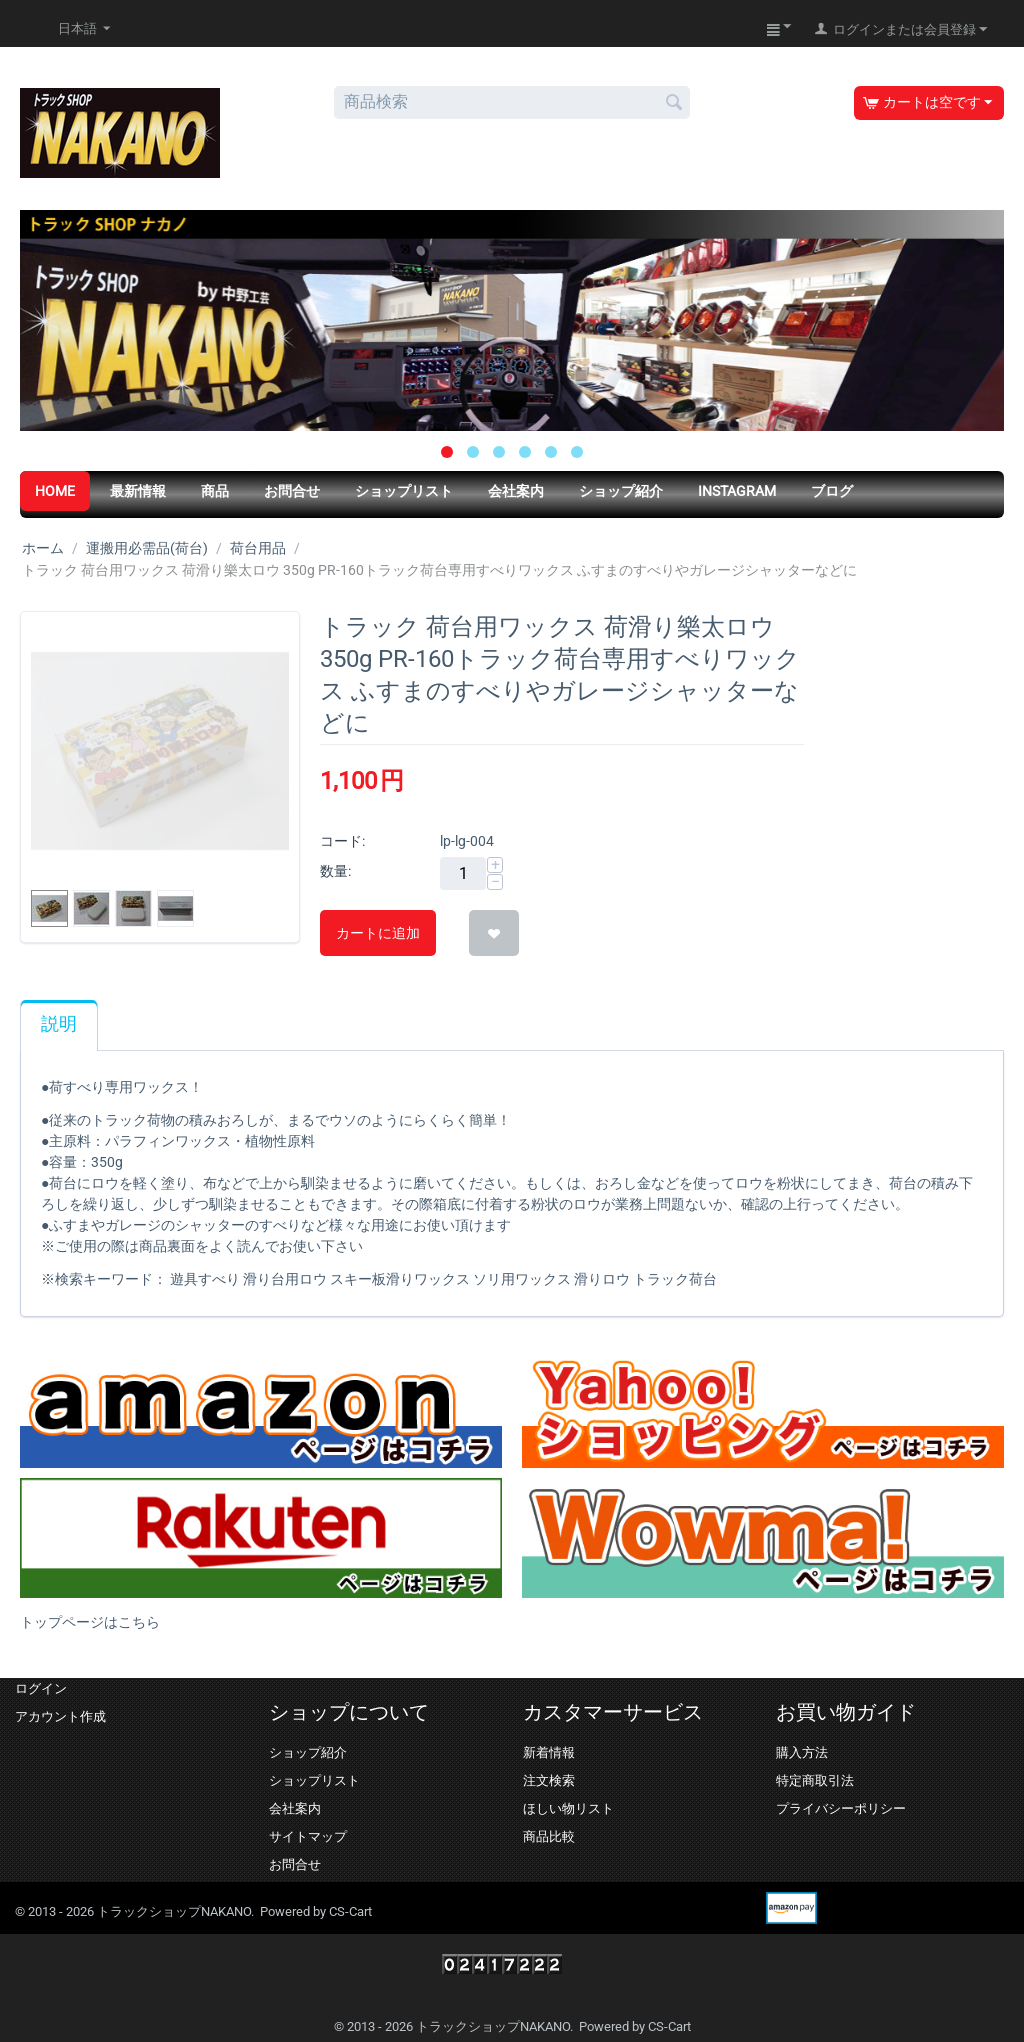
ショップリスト (404, 491)
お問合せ (292, 491)
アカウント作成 (60, 1716)
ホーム (43, 548)
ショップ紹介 (621, 491)
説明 (59, 1024)
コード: (342, 841)
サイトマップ (308, 1836)
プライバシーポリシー (841, 1808)
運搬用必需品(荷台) (147, 548)
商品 (215, 491)
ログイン (41, 1688)
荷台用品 (258, 548)
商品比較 (549, 1836)
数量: (335, 871)
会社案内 (516, 491)
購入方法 (802, 1752)
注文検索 (549, 1780)
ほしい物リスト (568, 1808)
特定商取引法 (815, 1780)
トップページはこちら (90, 1622)
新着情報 (549, 1752)
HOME (55, 491)
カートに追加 (378, 933)
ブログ (832, 491)
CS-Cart (350, 1911)
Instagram (737, 491)
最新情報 (138, 491)
